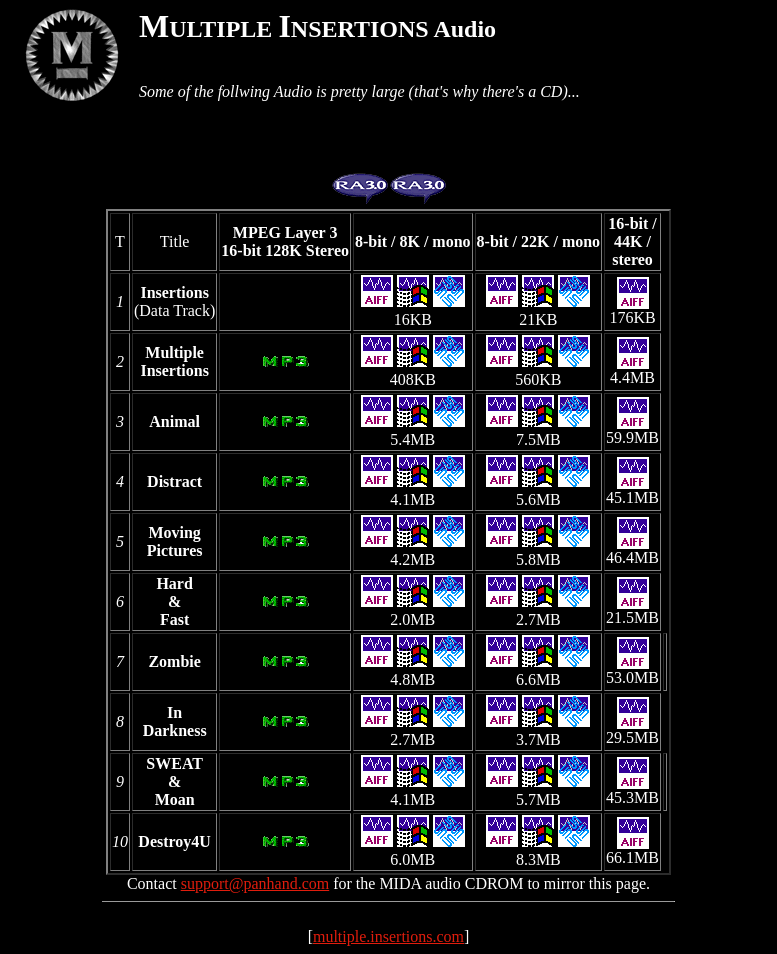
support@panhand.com (255, 883)
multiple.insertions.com (388, 936)
